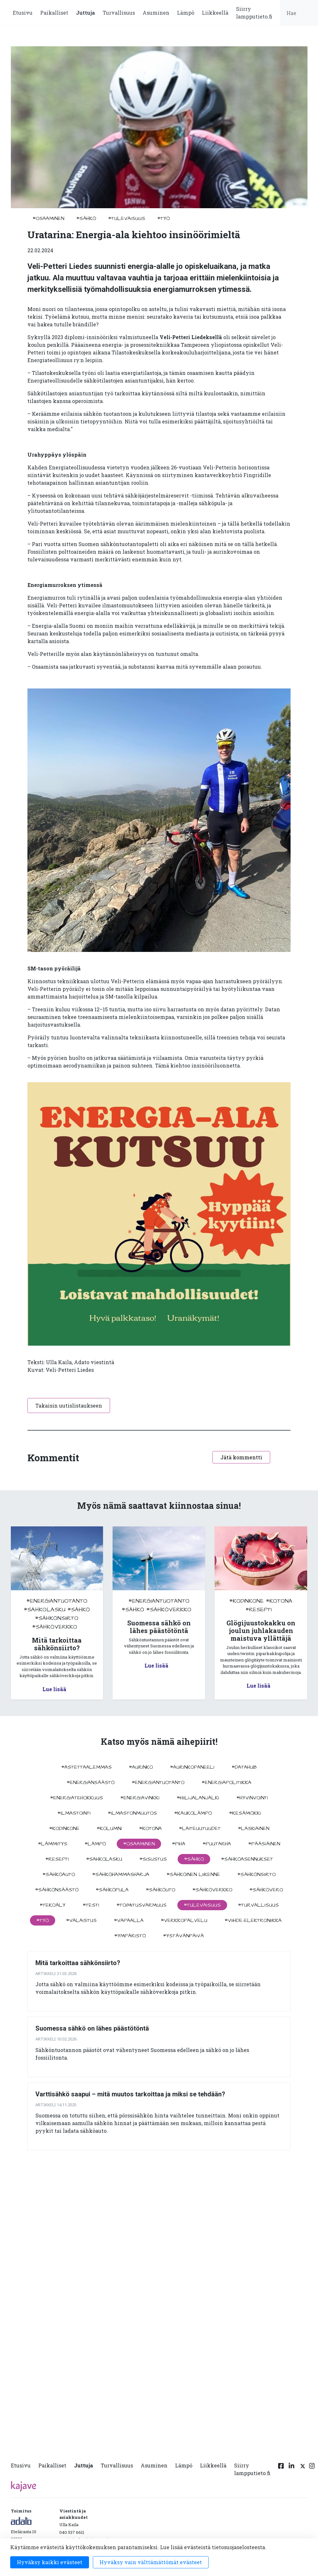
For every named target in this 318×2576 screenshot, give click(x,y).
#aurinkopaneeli (192, 1767)
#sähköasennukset (247, 1859)
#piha (178, 1843)
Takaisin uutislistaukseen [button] (68, 1405)
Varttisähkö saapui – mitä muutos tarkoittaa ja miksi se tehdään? (130, 2094)
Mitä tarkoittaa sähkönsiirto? (77, 1963)
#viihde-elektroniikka (253, 1920)
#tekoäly (52, 1905)
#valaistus (81, 1920)
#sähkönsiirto (56, 1618)
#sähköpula (112, 1889)
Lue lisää (54, 1689)
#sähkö (86, 218)
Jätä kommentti (241, 1457)
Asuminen (156, 12)
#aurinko (141, 1767)
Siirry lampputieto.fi (254, 12)
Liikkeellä (215, 12)
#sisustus (153, 1859)
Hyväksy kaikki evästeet (49, 2562)
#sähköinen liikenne (193, 1874)
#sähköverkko (54, 1627)
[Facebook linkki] (281, 2471)
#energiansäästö (91, 1782)
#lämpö (95, 1843)
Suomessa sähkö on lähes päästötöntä (92, 2028)
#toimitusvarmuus (141, 1905)
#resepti (259, 1610)
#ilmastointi (74, 1813)
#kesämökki (245, 1813)
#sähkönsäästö (56, 1889)
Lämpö (185, 12)
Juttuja (85, 12)
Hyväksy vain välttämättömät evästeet (151, 2562)
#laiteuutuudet (200, 1828)
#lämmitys (52, 1843)
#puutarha (217, 1843)
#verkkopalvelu (184, 1920)
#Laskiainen (253, 1828)
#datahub (244, 1767)
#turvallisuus (258, 1905)
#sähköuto (160, 1889)
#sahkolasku (44, 1610)
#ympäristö (130, 1935)
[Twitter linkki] (302, 2471)
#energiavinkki (139, 1797)
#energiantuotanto (56, 1601)
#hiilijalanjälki (198, 1797)
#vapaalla (129, 1920)
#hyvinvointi (252, 1797)
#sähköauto (58, 1874)
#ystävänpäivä (183, 1935)
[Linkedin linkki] (291, 2471)
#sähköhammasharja (120, 1874)
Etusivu (23, 12)
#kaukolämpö (193, 1813)
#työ (163, 218)
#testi (91, 1905)
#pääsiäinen (264, 1843)
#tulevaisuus (126, 218)
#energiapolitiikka (226, 1782)
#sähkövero (266, 1889)
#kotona (279, 1601)
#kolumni (109, 1828)
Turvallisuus (119, 12)
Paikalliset (54, 12)
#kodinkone (246, 1601)
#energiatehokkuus (76, 1797)
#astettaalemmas (86, 1767)
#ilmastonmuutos (132, 1813)
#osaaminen (48, 218)
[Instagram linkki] (312, 2471)
